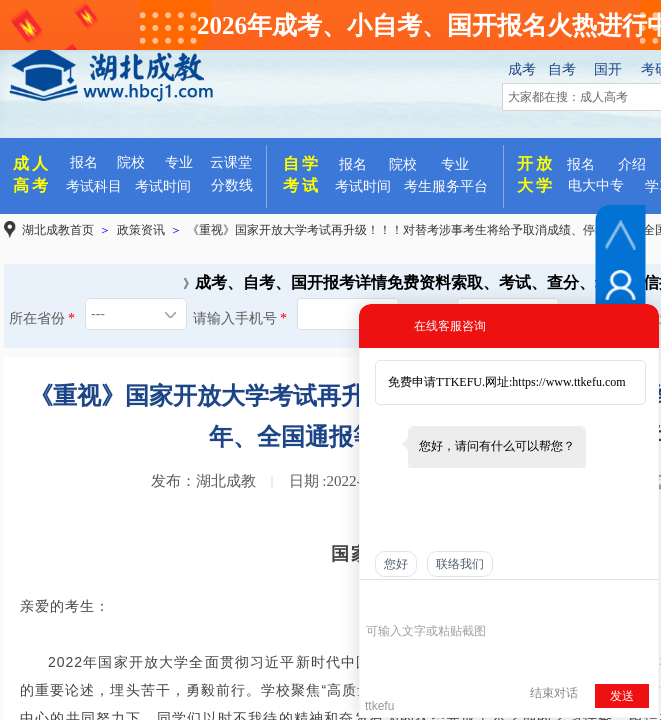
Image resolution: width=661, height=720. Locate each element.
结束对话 (554, 693)
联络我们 (460, 564)
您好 (396, 564)
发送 (622, 696)
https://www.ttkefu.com (568, 382)
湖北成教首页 (58, 230)
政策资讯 (141, 230)
